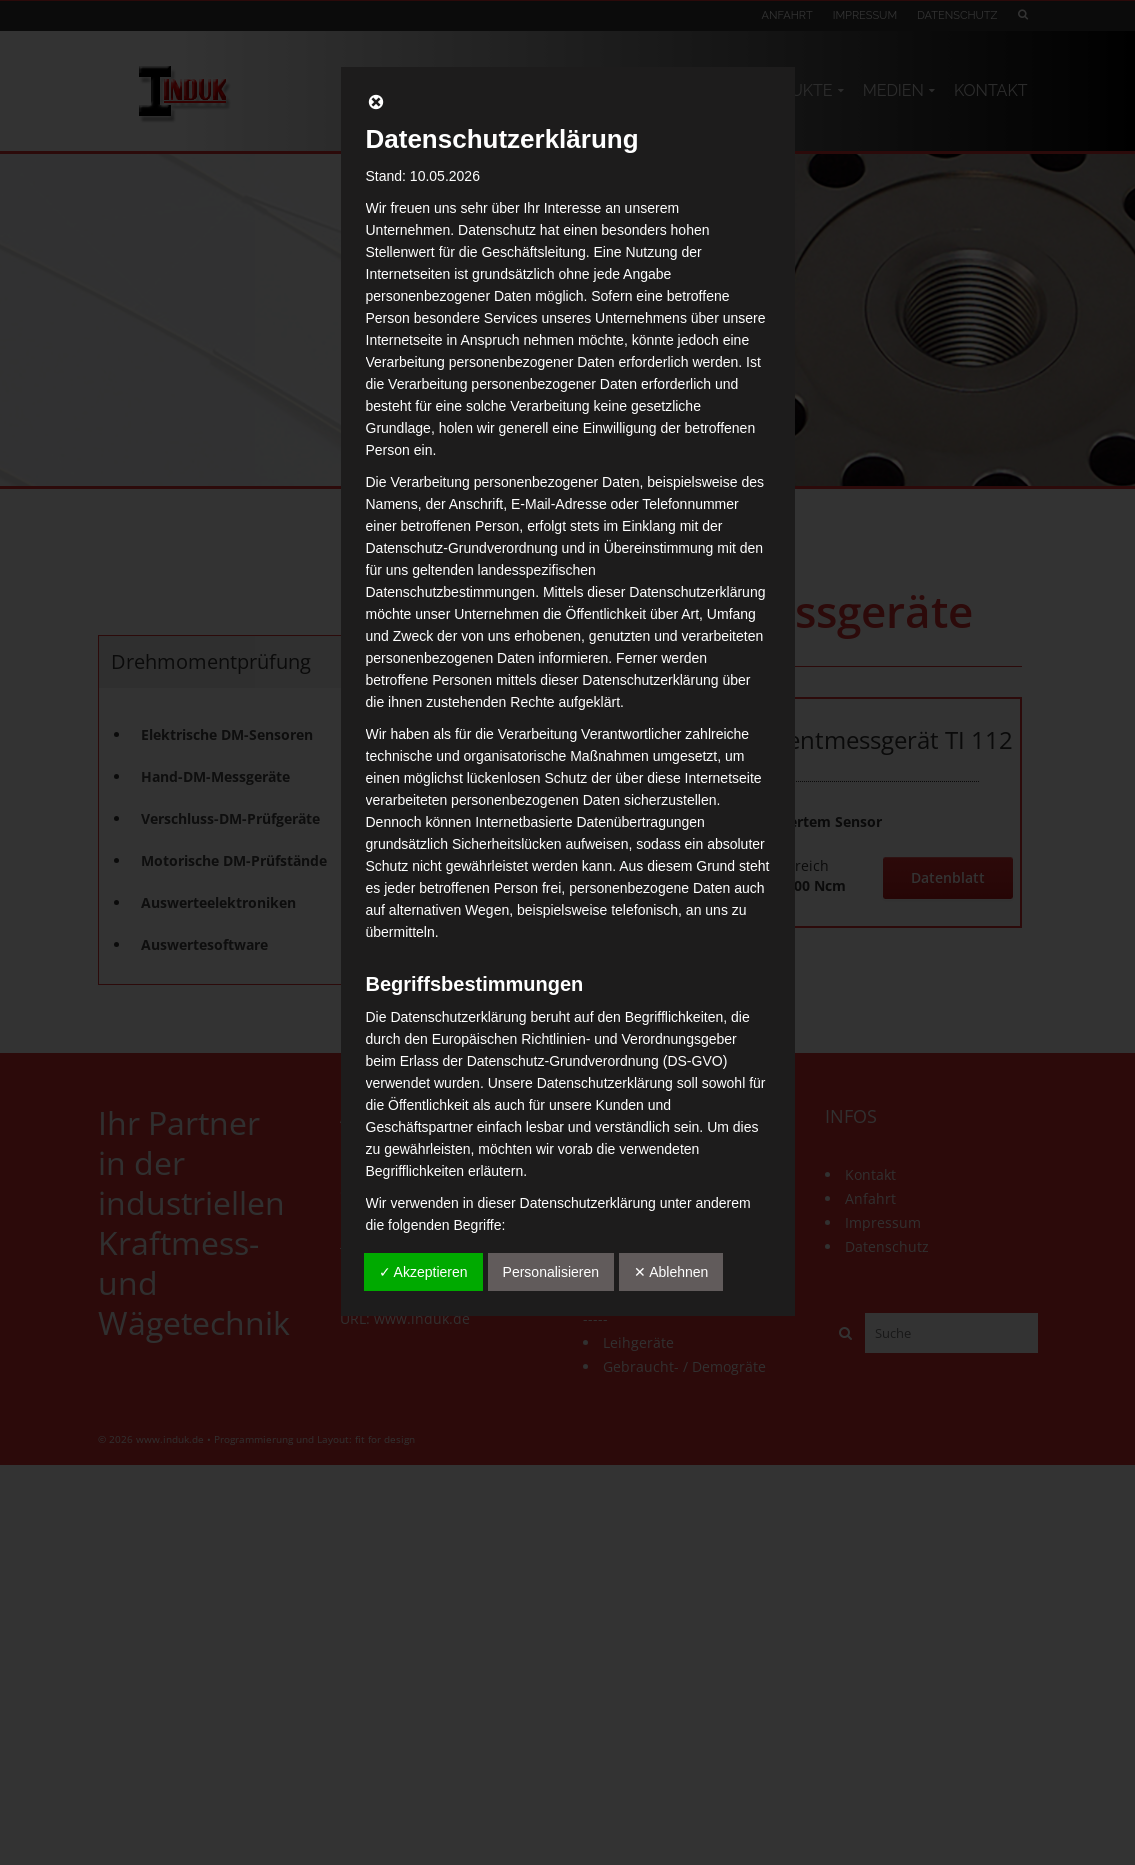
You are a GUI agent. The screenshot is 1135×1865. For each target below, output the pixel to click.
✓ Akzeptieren (423, 1272)
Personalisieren (551, 1272)
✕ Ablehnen (671, 1272)
